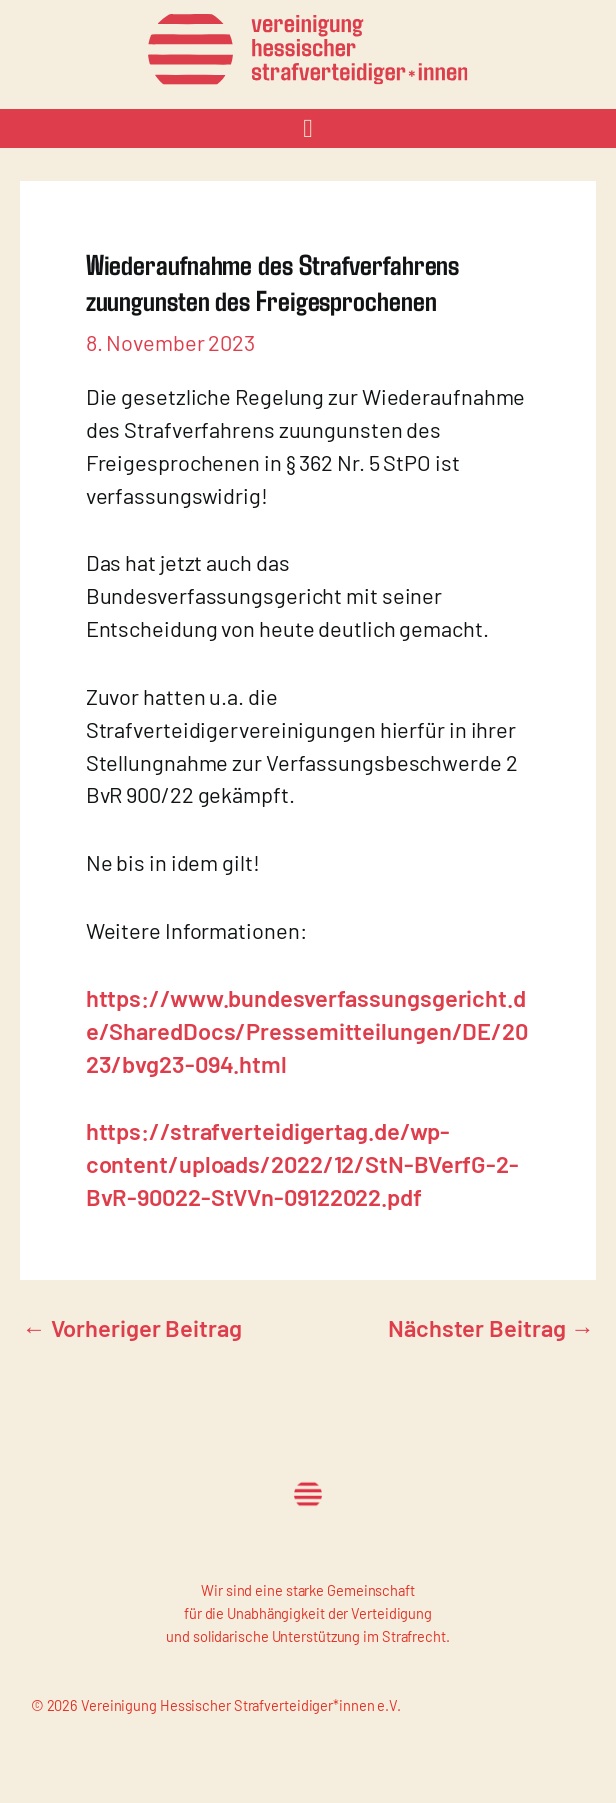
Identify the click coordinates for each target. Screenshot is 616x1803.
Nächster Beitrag (491, 1328)
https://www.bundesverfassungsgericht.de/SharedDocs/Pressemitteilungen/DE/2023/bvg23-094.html (307, 1030)
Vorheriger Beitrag (132, 1328)
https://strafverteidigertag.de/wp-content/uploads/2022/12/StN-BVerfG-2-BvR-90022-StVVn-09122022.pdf (302, 1163)
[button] (308, 128)
